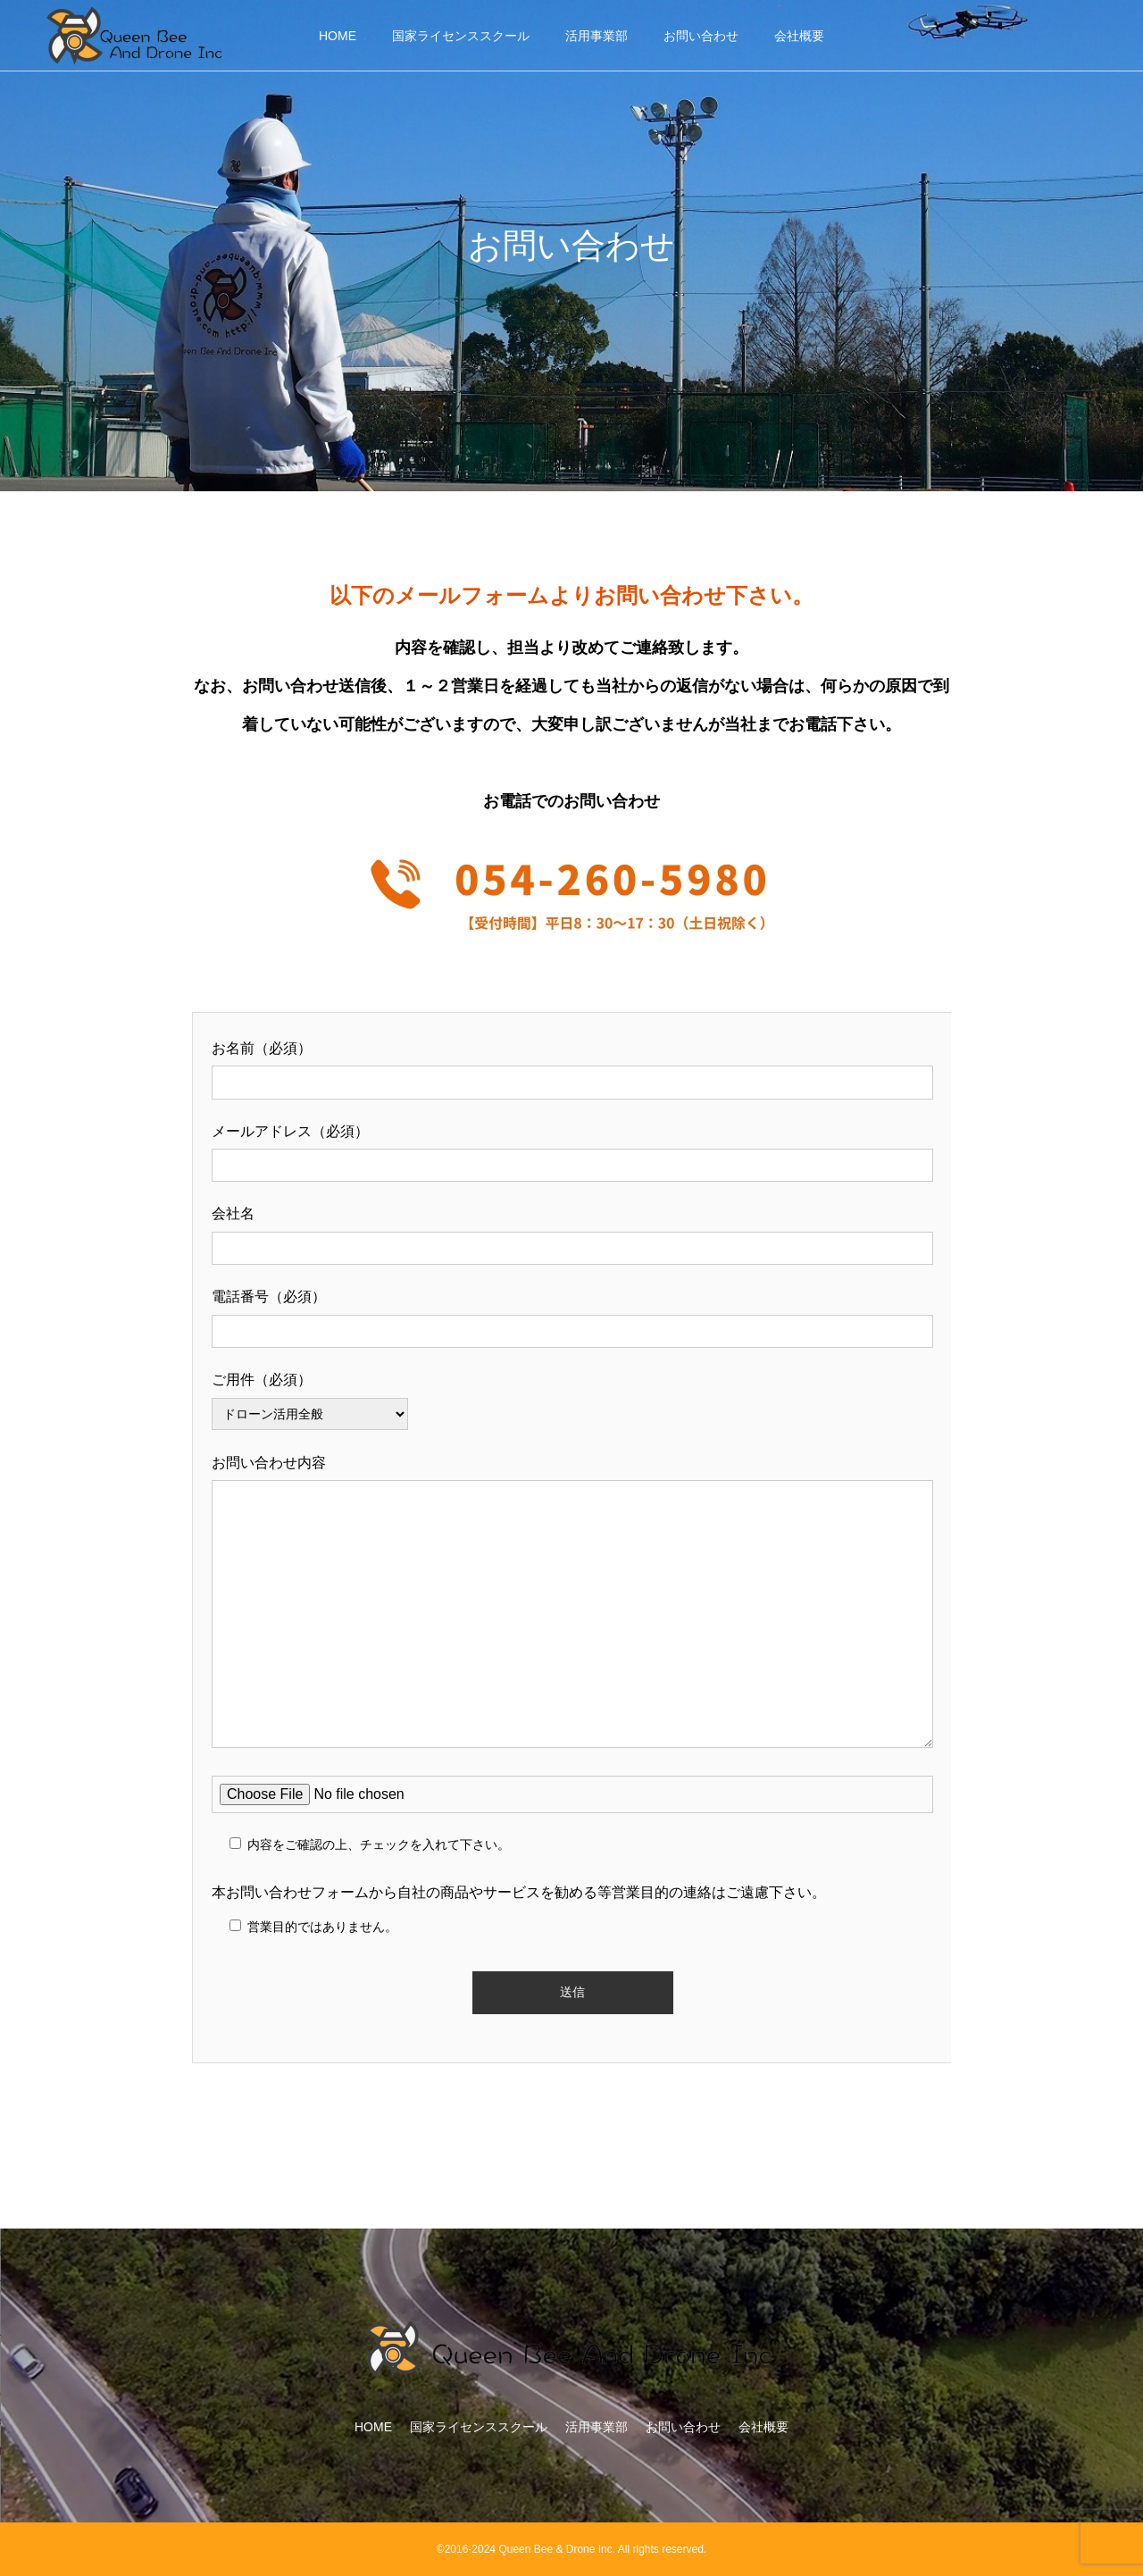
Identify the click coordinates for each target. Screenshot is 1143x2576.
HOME (337, 36)
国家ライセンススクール (461, 36)
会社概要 (799, 36)
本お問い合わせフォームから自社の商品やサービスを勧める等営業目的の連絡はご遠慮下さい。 (519, 1892)
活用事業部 (596, 36)
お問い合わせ (700, 36)
